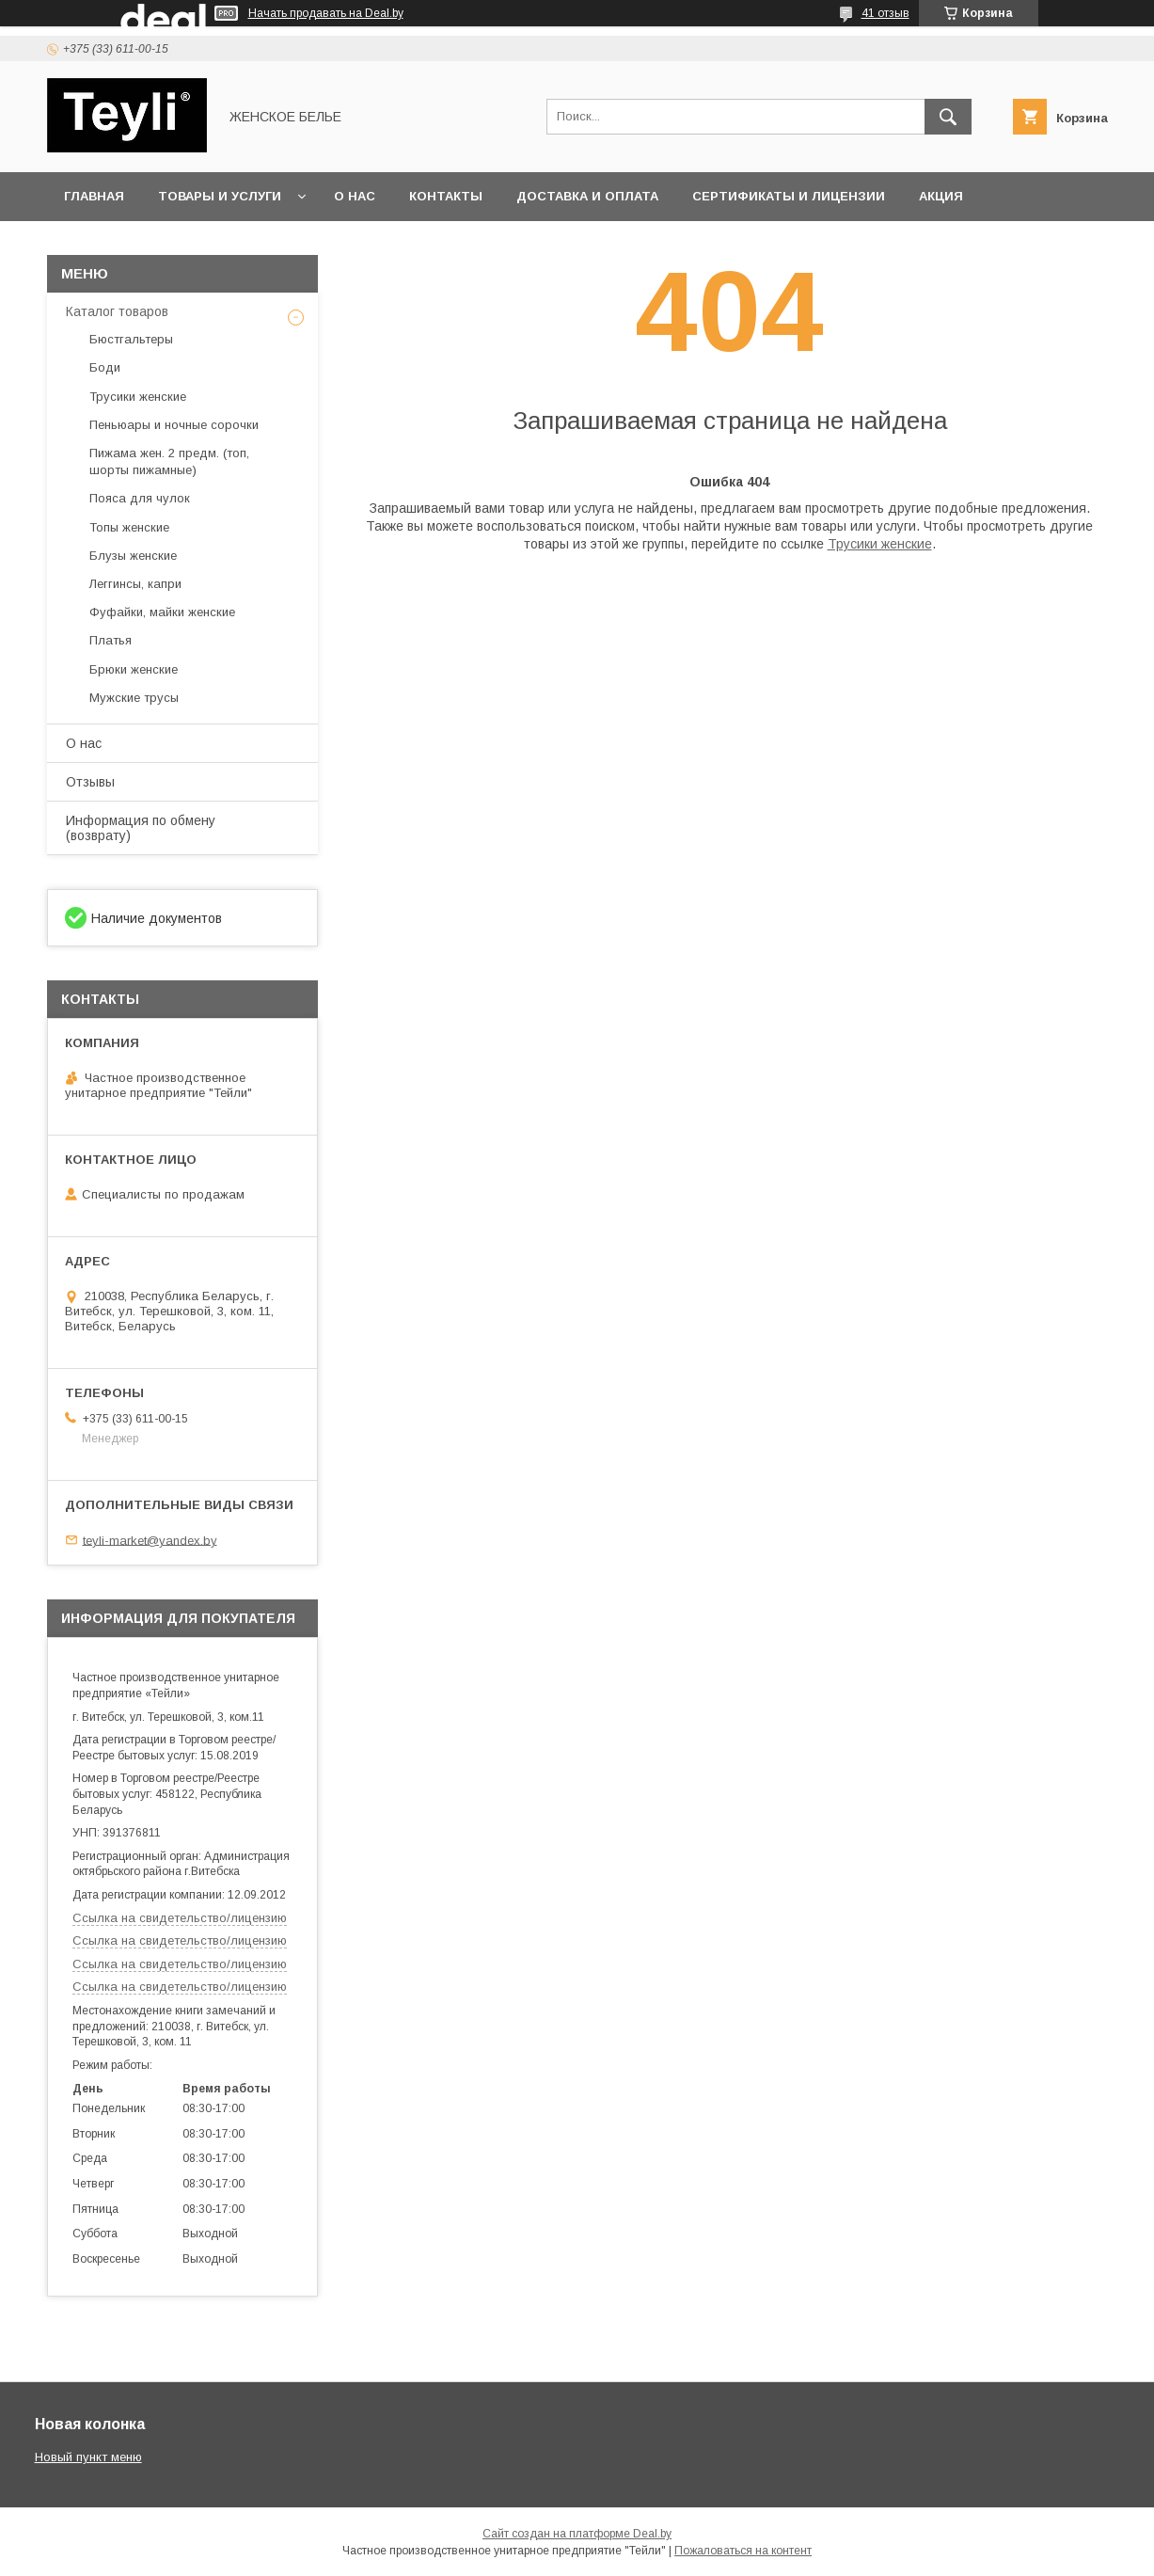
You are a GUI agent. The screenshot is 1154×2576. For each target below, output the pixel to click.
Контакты (445, 196)
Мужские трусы (134, 698)
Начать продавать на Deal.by (325, 13)
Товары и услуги (219, 196)
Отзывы (90, 781)
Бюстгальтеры (131, 339)
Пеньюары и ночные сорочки (174, 425)
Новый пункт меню (88, 2457)
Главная (94, 196)
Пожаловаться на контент (743, 2550)
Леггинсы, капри (135, 584)
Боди (104, 367)
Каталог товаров (117, 311)
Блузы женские (133, 556)
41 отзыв (885, 13)
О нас (354, 196)
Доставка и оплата (587, 196)
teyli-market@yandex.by (150, 1540)
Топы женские (129, 527)
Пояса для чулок (139, 498)
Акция (941, 196)
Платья (110, 640)
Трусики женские (880, 543)
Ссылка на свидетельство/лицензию (179, 1918)
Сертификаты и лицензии (788, 196)
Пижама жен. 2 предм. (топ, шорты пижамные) (169, 461)
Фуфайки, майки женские (162, 612)
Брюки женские (133, 669)
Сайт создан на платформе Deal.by (577, 2533)
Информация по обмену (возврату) (140, 828)
